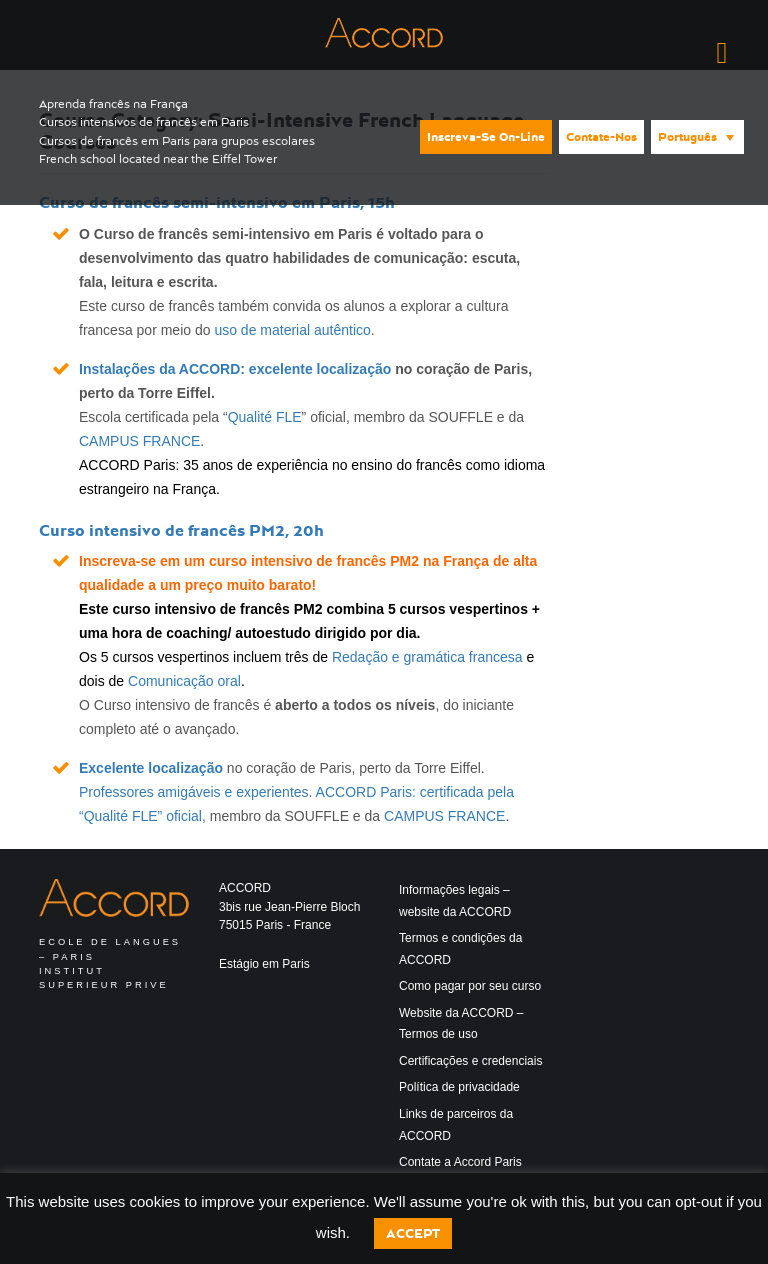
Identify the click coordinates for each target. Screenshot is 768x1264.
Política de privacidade (459, 1087)
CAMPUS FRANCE (139, 441)
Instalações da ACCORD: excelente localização (235, 369)
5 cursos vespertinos (458, 609)
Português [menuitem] (687, 137)
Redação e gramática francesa (427, 657)
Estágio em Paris (264, 964)
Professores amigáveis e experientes (194, 792)
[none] (696, 135)
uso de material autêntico (292, 330)
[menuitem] (697, 137)
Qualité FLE (265, 417)
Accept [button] (413, 1233)
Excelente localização (151, 768)
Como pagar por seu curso (470, 986)
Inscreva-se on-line (486, 137)
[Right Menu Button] (722, 53)
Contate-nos (601, 137)
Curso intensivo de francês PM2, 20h (181, 530)
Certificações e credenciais (470, 1061)
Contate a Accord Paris (460, 1162)
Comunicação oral (184, 681)
